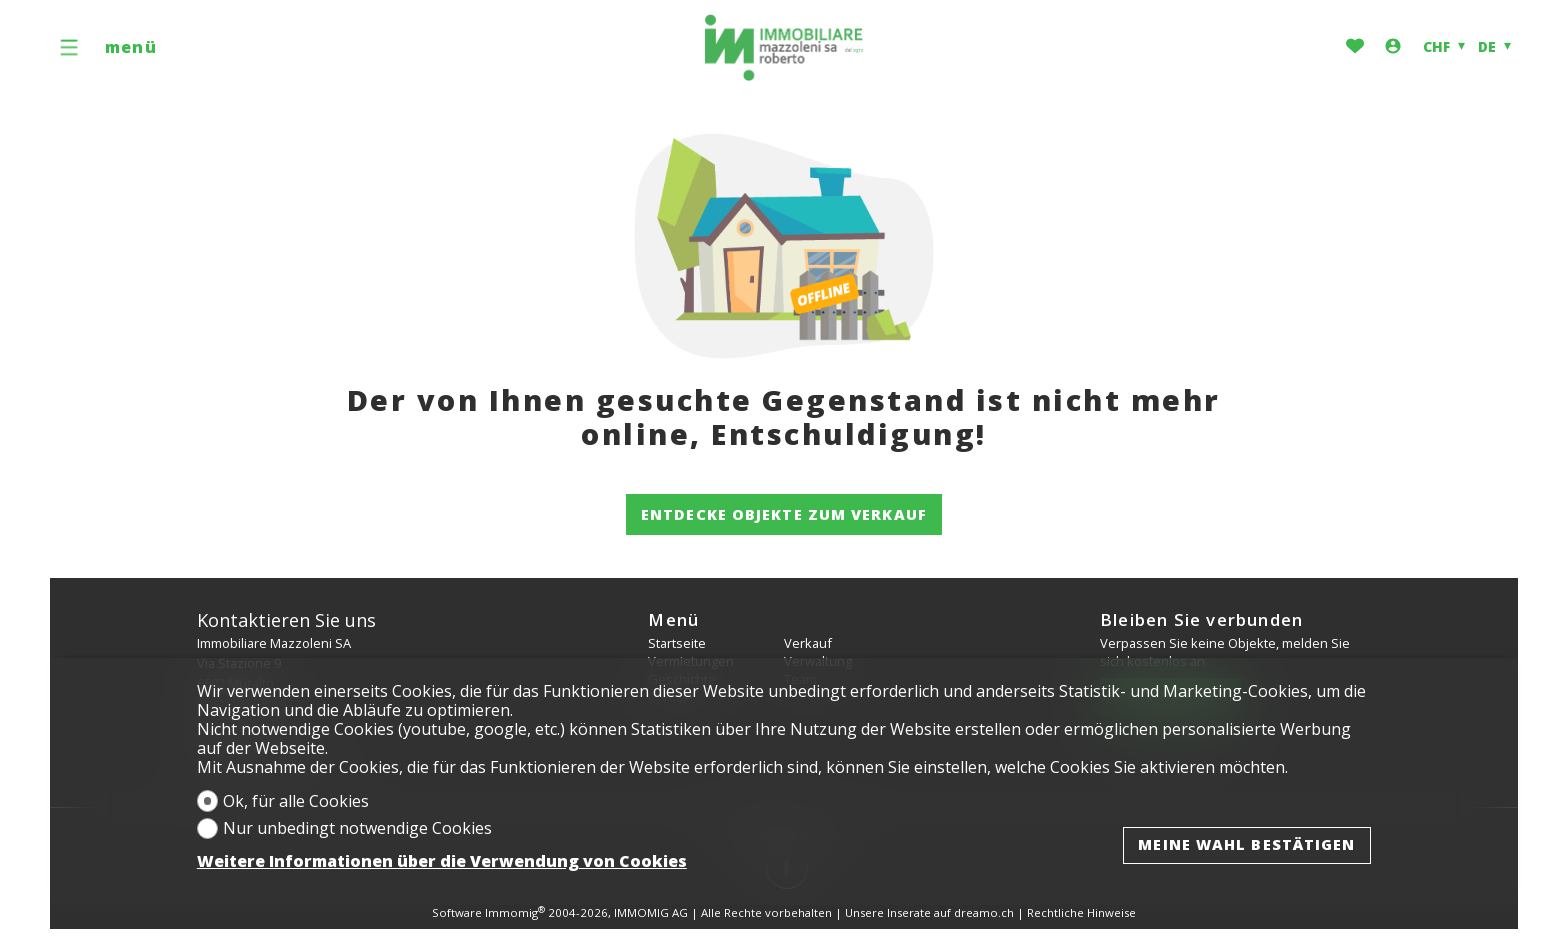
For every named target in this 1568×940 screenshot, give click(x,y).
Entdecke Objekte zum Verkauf (784, 514)
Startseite (677, 643)
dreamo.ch (984, 912)
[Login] (1393, 47)
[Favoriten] (1355, 47)
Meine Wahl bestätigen (1246, 844)
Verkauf (808, 643)
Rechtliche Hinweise (1081, 912)
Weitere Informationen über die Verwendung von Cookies (442, 861)
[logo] (784, 48)
